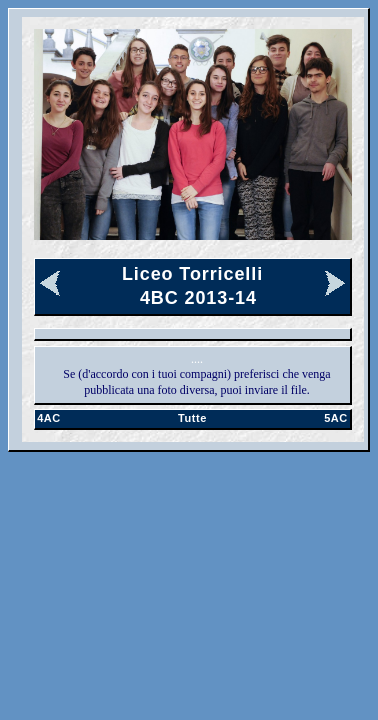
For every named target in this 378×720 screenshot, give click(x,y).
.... (197, 359)
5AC (336, 418)
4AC (49, 418)
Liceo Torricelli (192, 274)
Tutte (192, 418)
